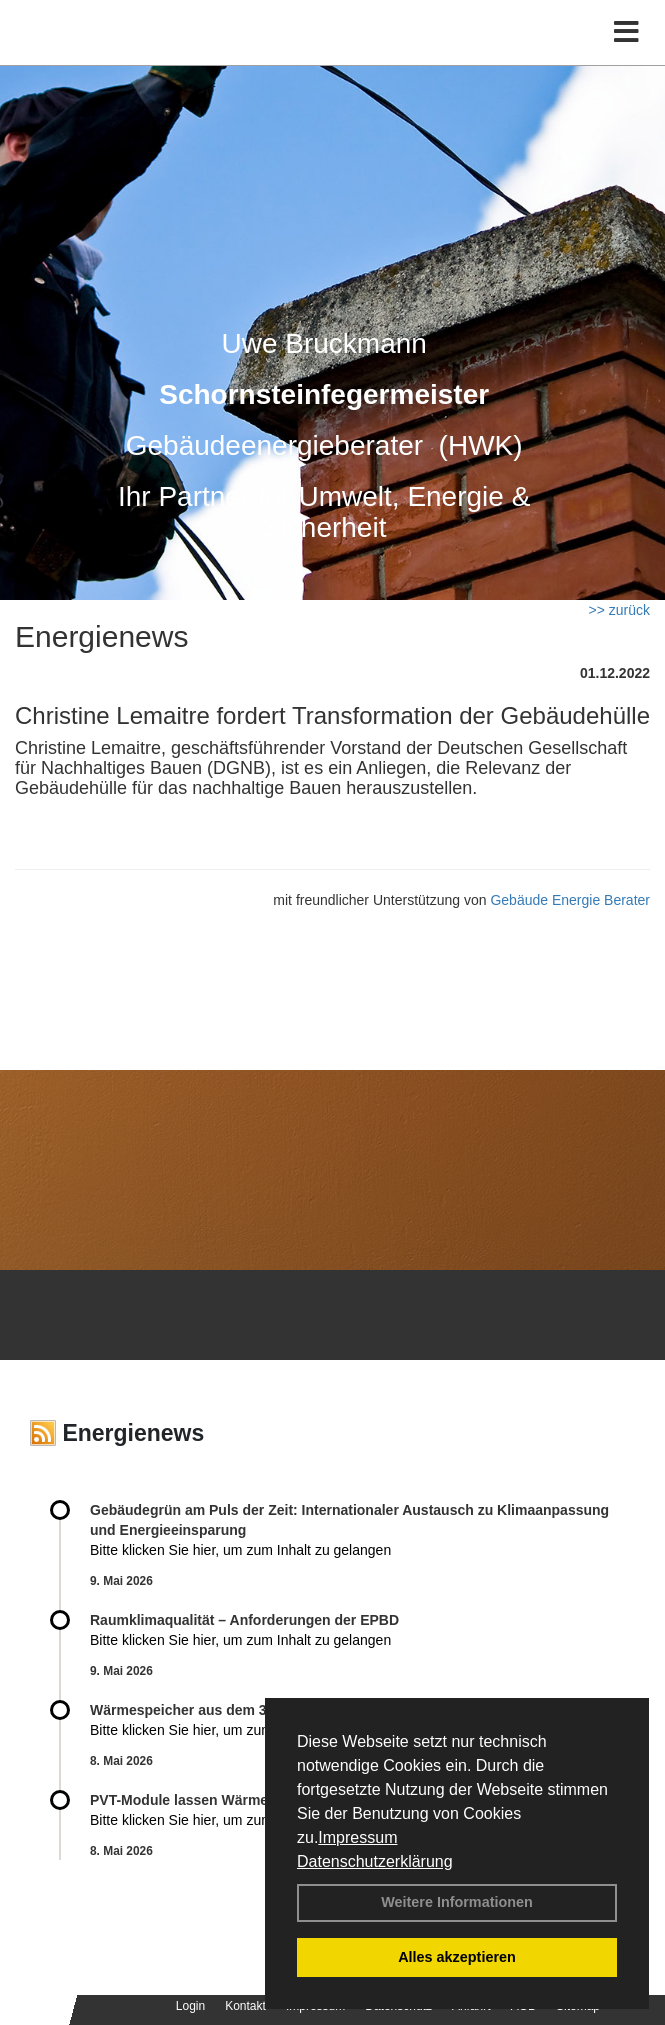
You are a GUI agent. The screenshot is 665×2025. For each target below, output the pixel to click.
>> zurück (619, 610)
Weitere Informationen (457, 1902)
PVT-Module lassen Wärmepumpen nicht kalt (239, 1800)
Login (190, 2006)
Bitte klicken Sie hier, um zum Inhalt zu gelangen (240, 1550)
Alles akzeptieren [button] (457, 1957)
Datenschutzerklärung (375, 1861)
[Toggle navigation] (626, 32)
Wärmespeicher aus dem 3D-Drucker (212, 1710)
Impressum (357, 1837)
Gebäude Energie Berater (570, 900)
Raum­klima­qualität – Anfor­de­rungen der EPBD (244, 1620)
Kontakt (245, 2006)
